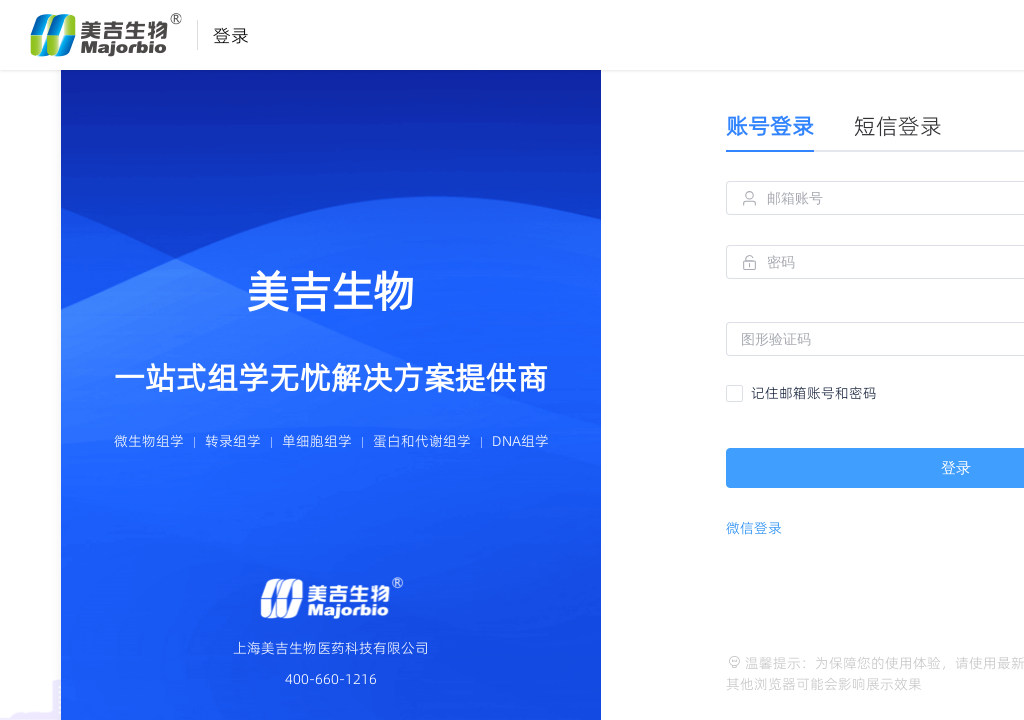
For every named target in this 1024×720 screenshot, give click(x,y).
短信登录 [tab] (898, 126)
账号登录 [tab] (770, 126)
